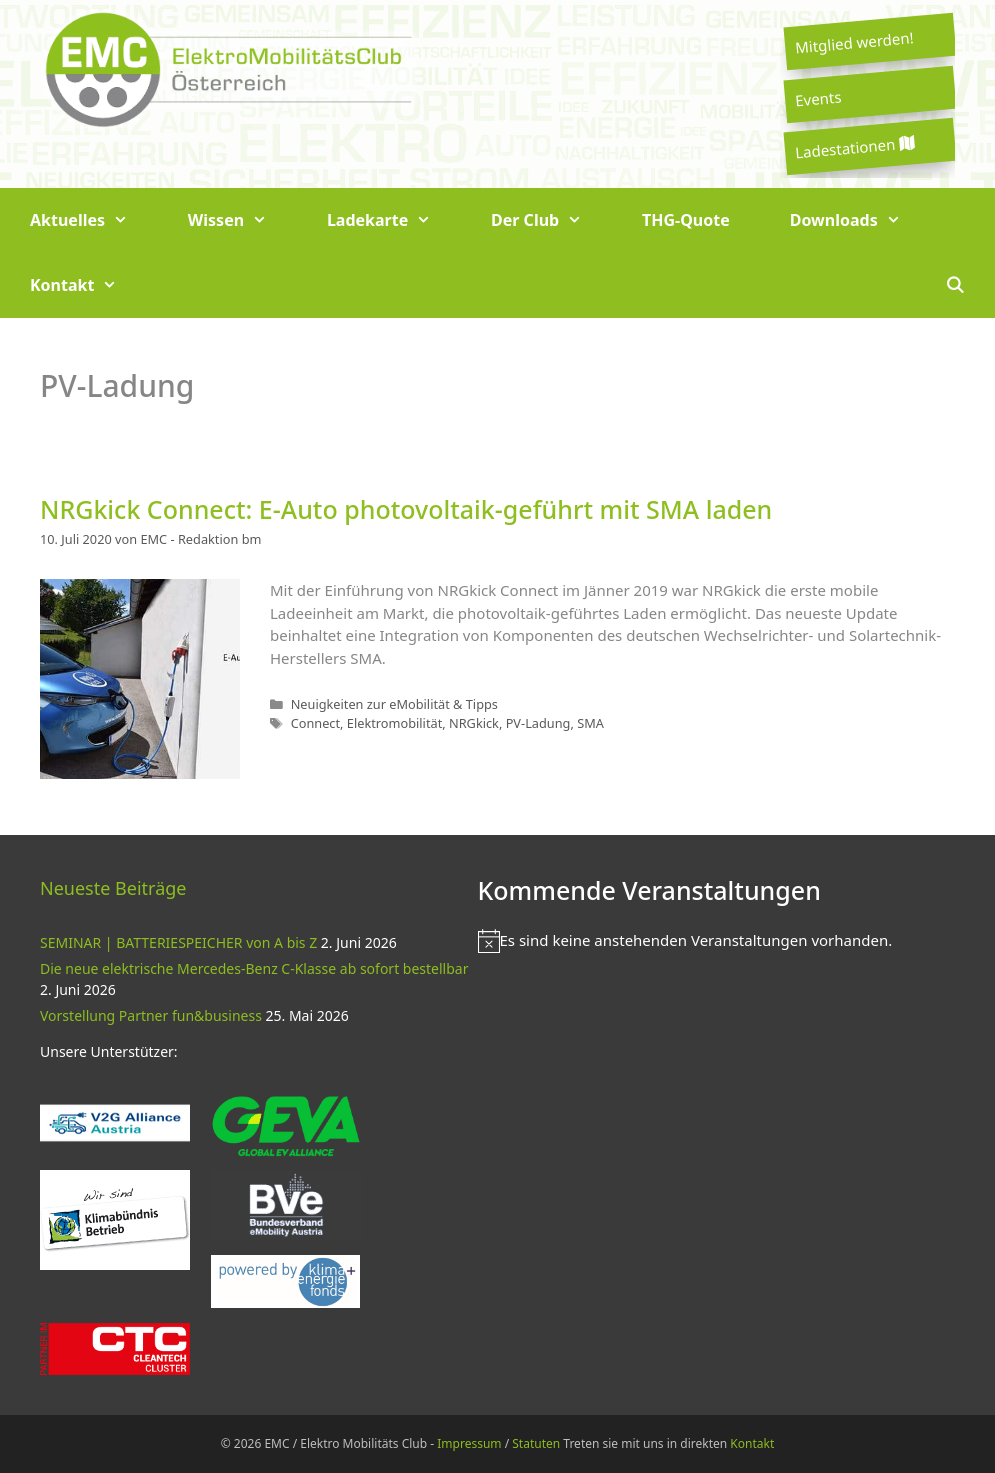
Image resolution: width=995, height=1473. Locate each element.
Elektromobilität (394, 723)
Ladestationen (854, 147)
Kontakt (88, 285)
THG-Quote (686, 220)
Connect (315, 723)
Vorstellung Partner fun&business (151, 1015)
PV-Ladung (538, 723)
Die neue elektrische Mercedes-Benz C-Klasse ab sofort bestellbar (254, 968)
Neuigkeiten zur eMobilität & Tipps (394, 704)
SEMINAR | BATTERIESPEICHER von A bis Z (178, 942)
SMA (590, 723)
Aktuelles (94, 220)
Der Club (551, 220)
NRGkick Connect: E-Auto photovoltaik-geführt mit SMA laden (406, 509)
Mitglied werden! (854, 42)
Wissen (242, 220)
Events (818, 98)
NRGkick (474, 723)
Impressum (469, 1443)
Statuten (536, 1443)
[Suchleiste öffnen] (954, 285)
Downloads (860, 220)
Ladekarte (394, 220)
